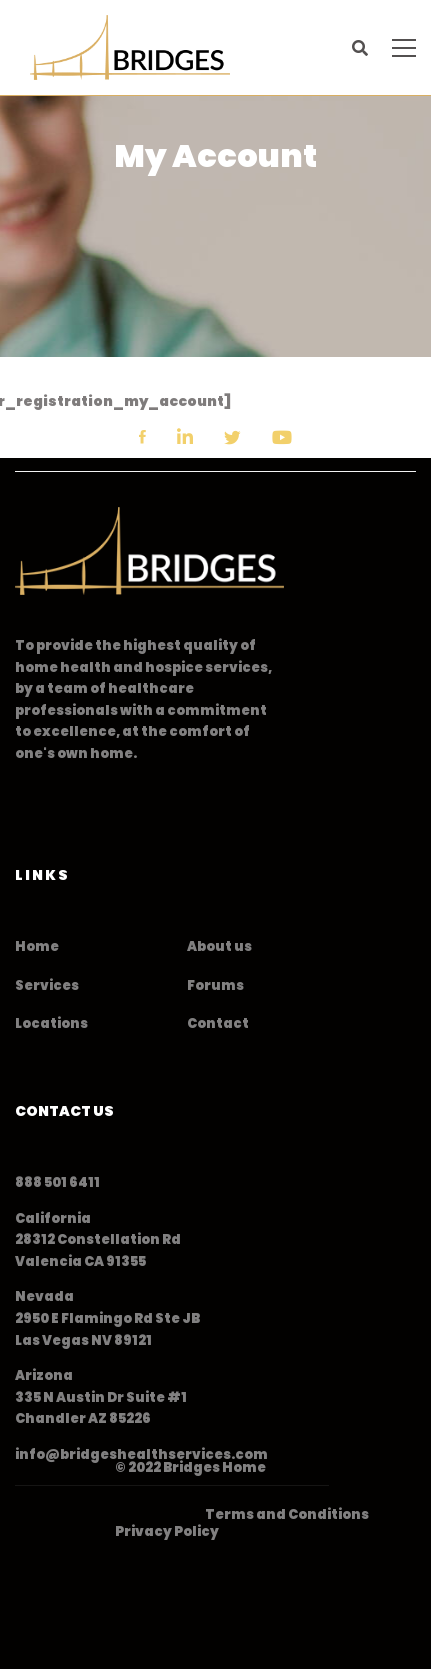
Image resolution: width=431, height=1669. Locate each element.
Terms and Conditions (287, 1514)
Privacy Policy (167, 1531)
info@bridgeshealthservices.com (141, 1454)
